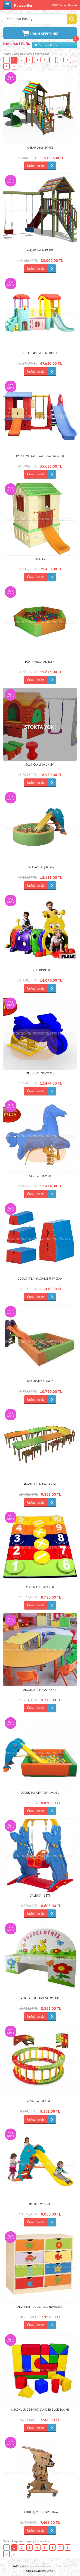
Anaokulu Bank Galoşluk (40, 1998)
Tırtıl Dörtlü (40, 970)
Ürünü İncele (41, 166)
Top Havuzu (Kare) (40, 1381)
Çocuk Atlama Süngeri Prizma (40, 1279)
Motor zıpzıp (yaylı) (40, 1073)
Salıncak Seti (40, 1895)
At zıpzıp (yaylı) (40, 1176)
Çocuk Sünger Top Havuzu (40, 1793)
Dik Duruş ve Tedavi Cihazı (40, 2512)
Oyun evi (40, 559)
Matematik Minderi (40, 1587)
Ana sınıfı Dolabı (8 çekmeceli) (40, 2307)
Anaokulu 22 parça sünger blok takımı (40, 2409)
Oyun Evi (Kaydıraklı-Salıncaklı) (40, 456)
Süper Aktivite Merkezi (40, 353)
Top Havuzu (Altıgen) (40, 662)
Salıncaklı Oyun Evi (40, 764)
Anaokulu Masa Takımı (40, 1484)
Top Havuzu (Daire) (40, 867)
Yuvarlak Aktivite (40, 2101)
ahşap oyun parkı (40, 148)
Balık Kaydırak (40, 2204)
